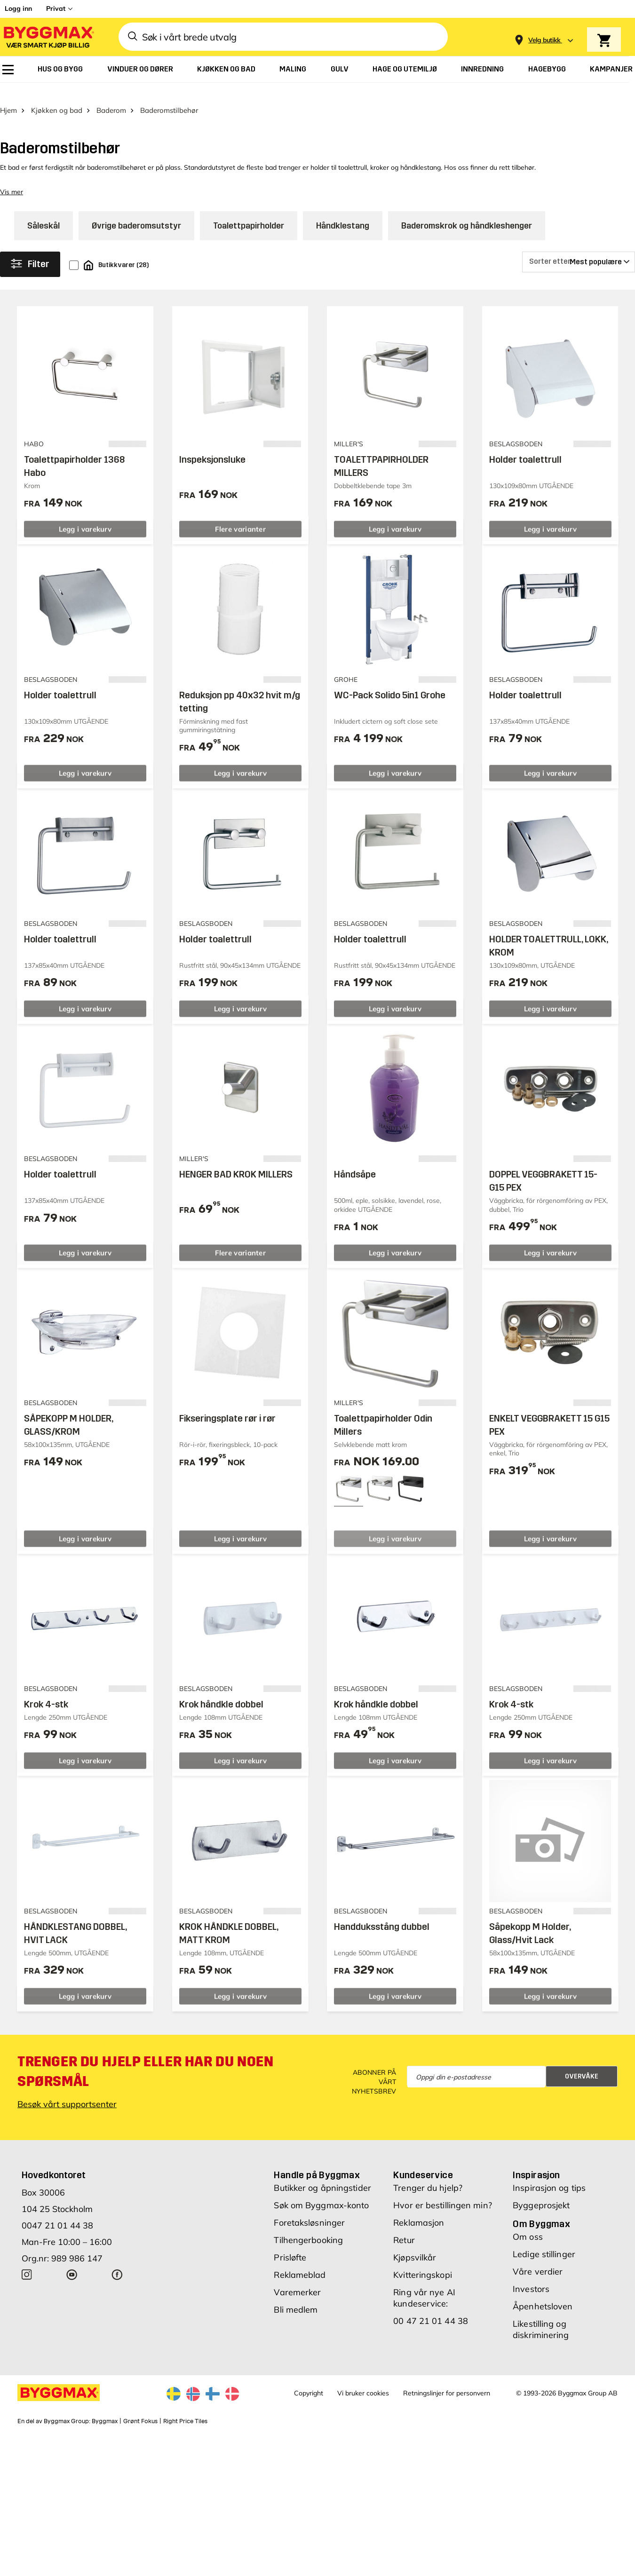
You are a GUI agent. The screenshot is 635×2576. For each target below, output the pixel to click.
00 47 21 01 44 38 (430, 2316)
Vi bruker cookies (363, 2388)
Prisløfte (290, 2252)
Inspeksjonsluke (212, 454)
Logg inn (18, 8)
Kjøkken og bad (56, 105)
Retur (404, 2235)
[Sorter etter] (578, 257)
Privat (55, 8)
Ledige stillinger (544, 2249)
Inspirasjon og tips (549, 2183)
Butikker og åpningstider (322, 2183)
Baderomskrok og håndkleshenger (466, 221)
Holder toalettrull (525, 454)
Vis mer (11, 187)
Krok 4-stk (46, 1699)
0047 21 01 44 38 (57, 2220)
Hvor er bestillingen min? (442, 2200)
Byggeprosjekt (541, 2200)
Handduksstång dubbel (381, 1922)
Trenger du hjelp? (427, 2183)
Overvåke (581, 2071)
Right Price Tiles (185, 2416)
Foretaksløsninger (309, 2218)
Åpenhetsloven (542, 2301)
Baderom (111, 105)
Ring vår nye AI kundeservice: (424, 2293)
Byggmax (105, 2416)
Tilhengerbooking (308, 2235)
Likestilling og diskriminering (541, 2325)
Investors (531, 2284)
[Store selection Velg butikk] (544, 40)
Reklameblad (299, 2270)
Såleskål (43, 221)
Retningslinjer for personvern (446, 2388)
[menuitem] (8, 69)
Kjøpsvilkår (414, 2252)
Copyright (308, 2388)
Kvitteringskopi (422, 2270)
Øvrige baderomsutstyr (136, 221)
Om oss (528, 2232)
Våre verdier (538, 2266)
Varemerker (297, 2287)
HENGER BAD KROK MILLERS (236, 1169)
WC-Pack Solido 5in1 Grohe (389, 690)
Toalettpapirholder (248, 221)
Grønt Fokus (140, 2416)
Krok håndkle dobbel (221, 1699)
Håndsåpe (355, 1169)
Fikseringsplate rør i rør (227, 1413)
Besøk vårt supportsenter (67, 2099)
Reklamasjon (418, 2218)
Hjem (8, 105)
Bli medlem (296, 2304)
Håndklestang (342, 221)
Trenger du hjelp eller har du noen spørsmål (145, 2066)
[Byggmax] (48, 37)
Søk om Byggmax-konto (321, 2200)
